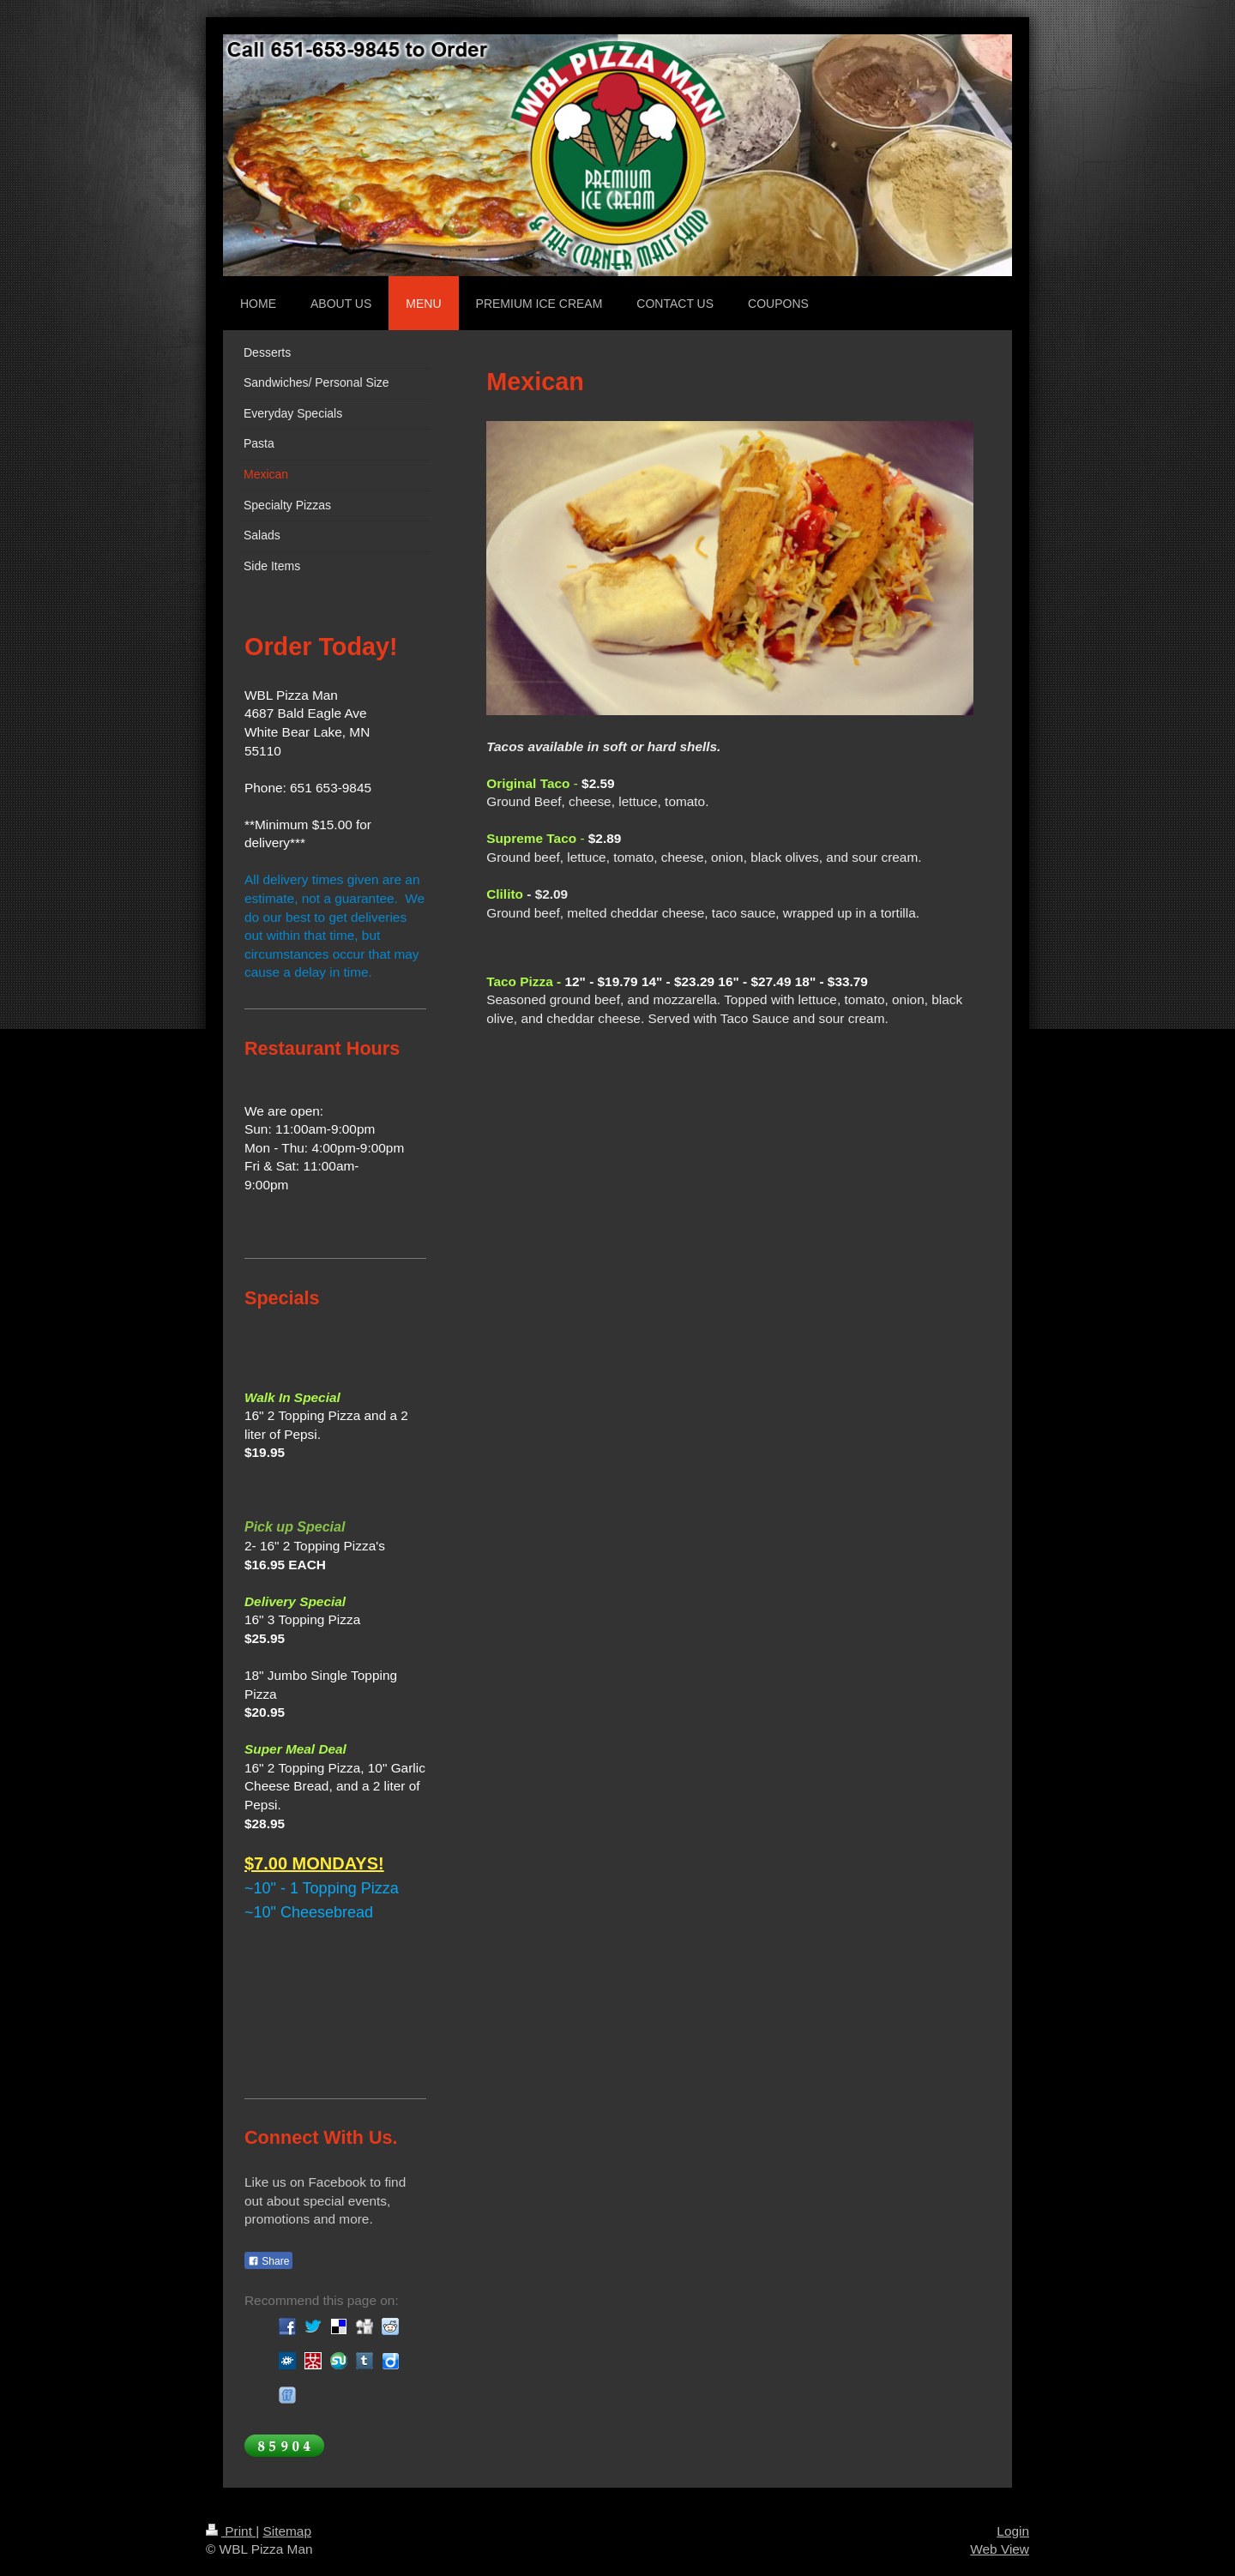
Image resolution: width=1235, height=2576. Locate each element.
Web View (999, 2549)
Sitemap (286, 2531)
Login (1013, 2531)
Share (268, 2261)
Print (231, 2531)
